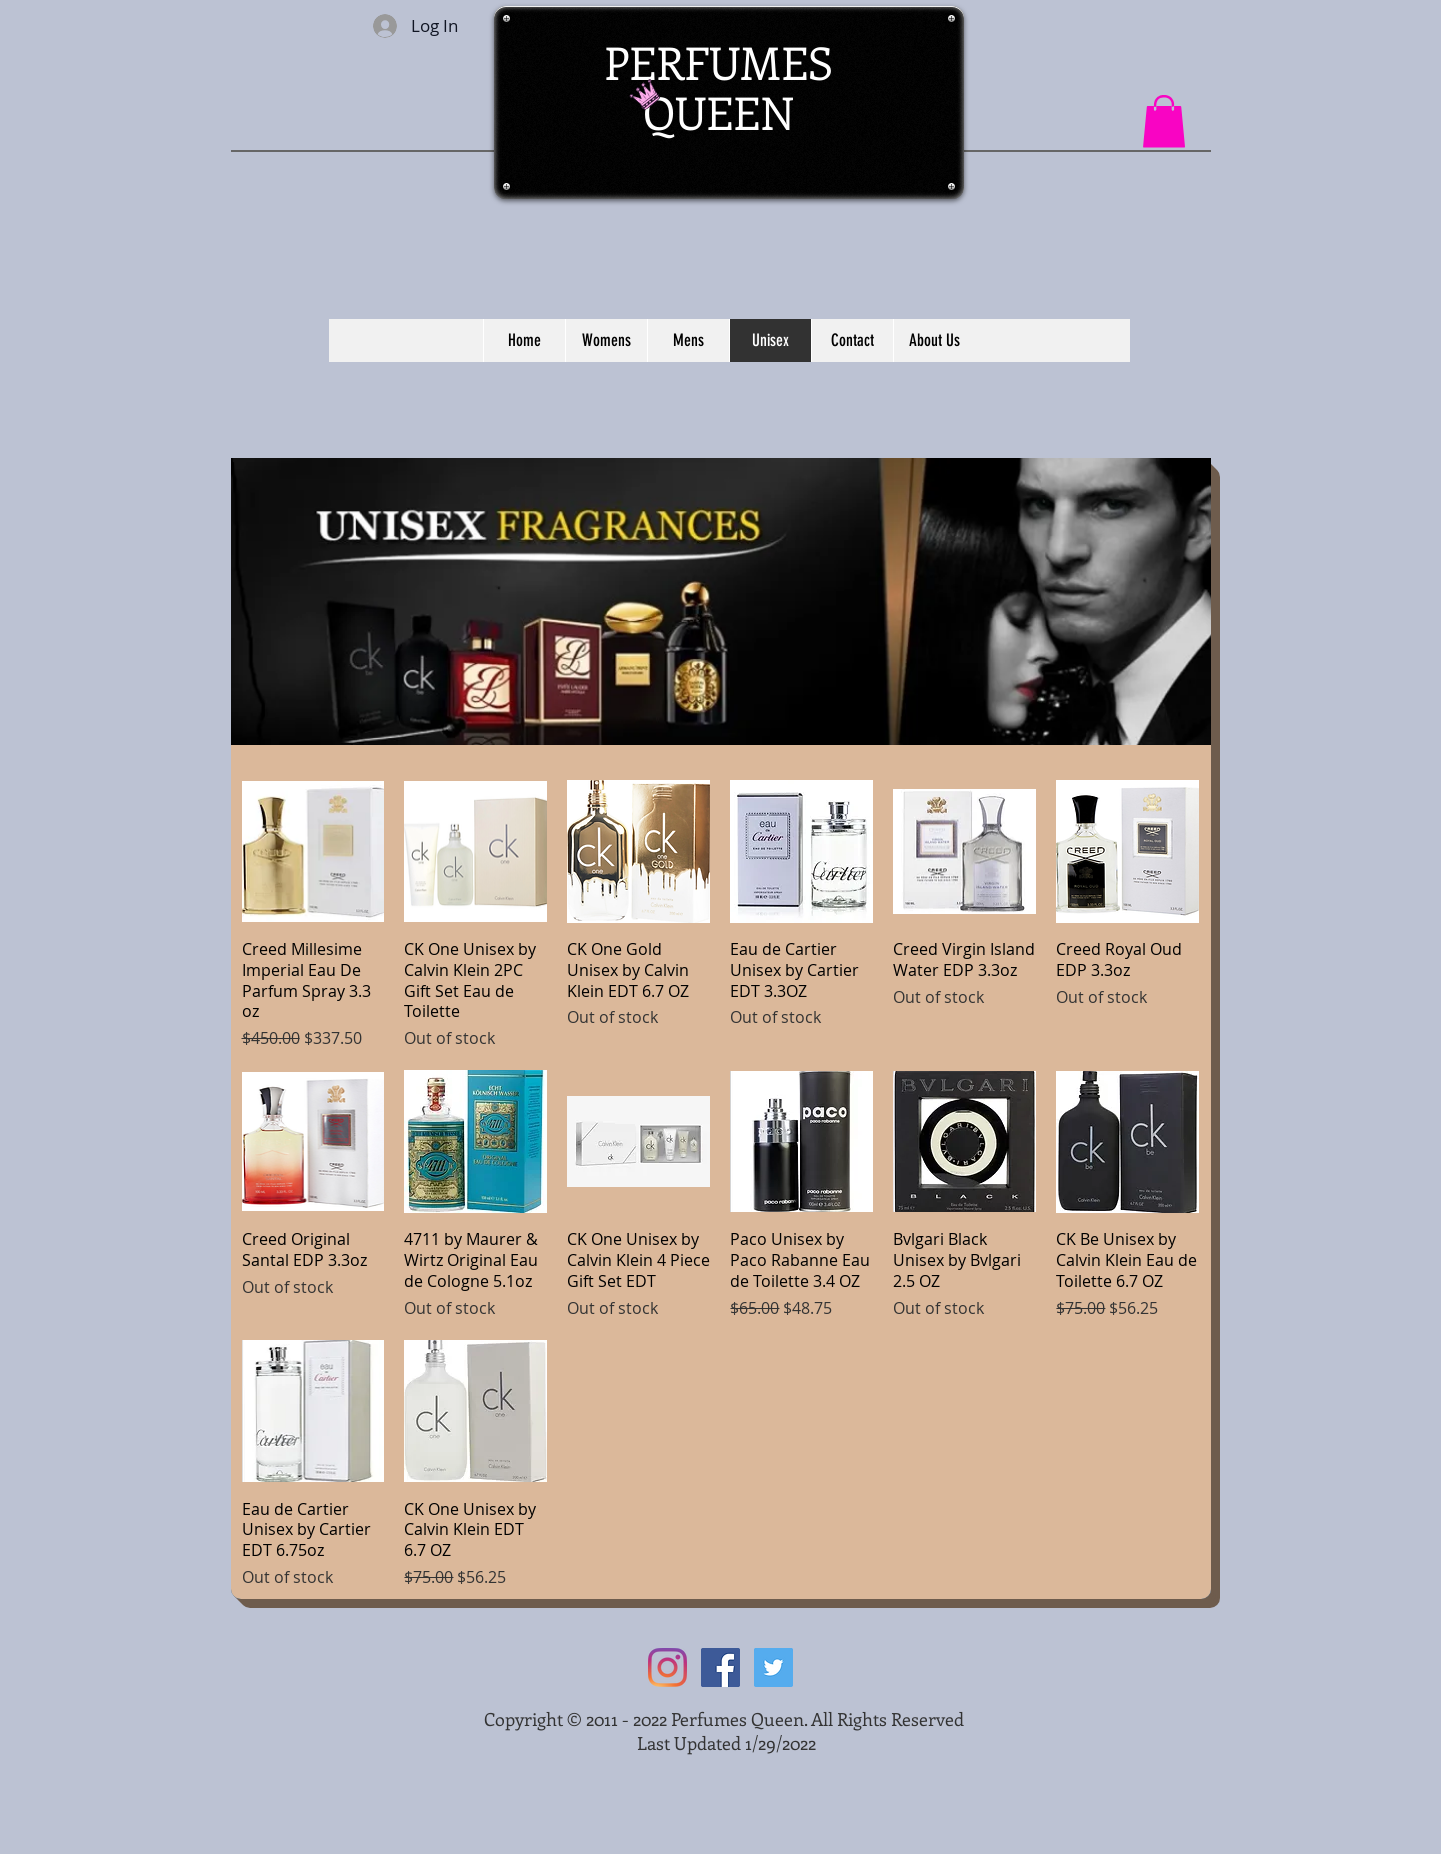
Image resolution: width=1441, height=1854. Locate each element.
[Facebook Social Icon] (720, 1667)
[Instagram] (667, 1667)
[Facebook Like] (989, 41)
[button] (1164, 121)
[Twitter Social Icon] (773, 1667)
